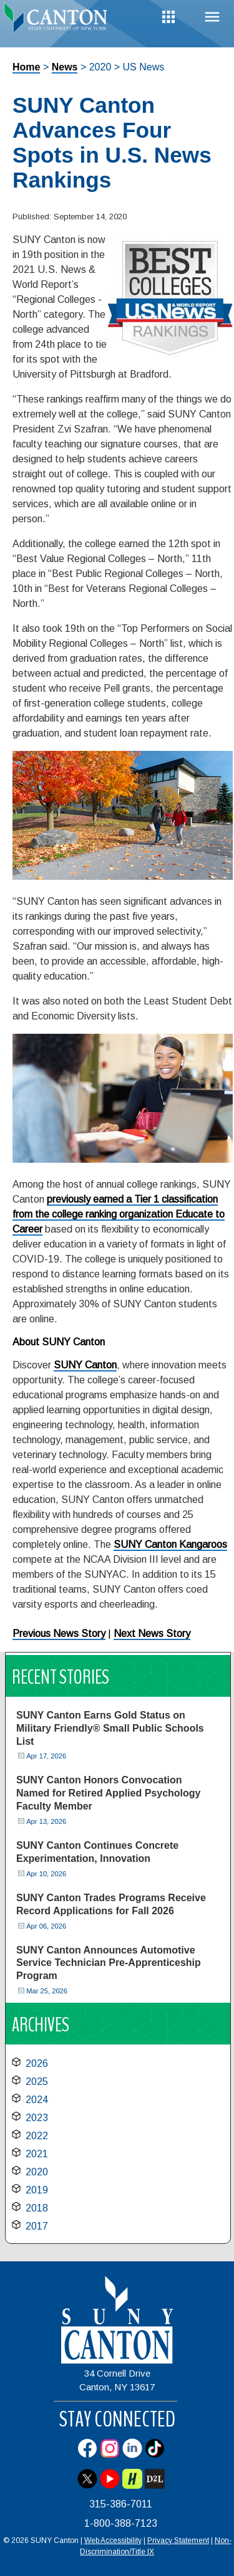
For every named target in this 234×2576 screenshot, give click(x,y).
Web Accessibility (113, 2540)
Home (26, 67)
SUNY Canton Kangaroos (170, 1544)
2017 (37, 2226)
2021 (37, 2154)
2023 (37, 2117)
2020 (37, 2172)
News (65, 67)
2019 (37, 2190)
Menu (212, 17)
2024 (37, 2099)
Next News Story (152, 1633)
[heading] (58, 21)
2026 (37, 2063)
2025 (37, 2081)
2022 (37, 2135)
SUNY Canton (85, 1365)
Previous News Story (58, 1633)
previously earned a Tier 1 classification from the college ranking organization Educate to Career (118, 1214)
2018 (37, 2208)
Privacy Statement (178, 2540)
